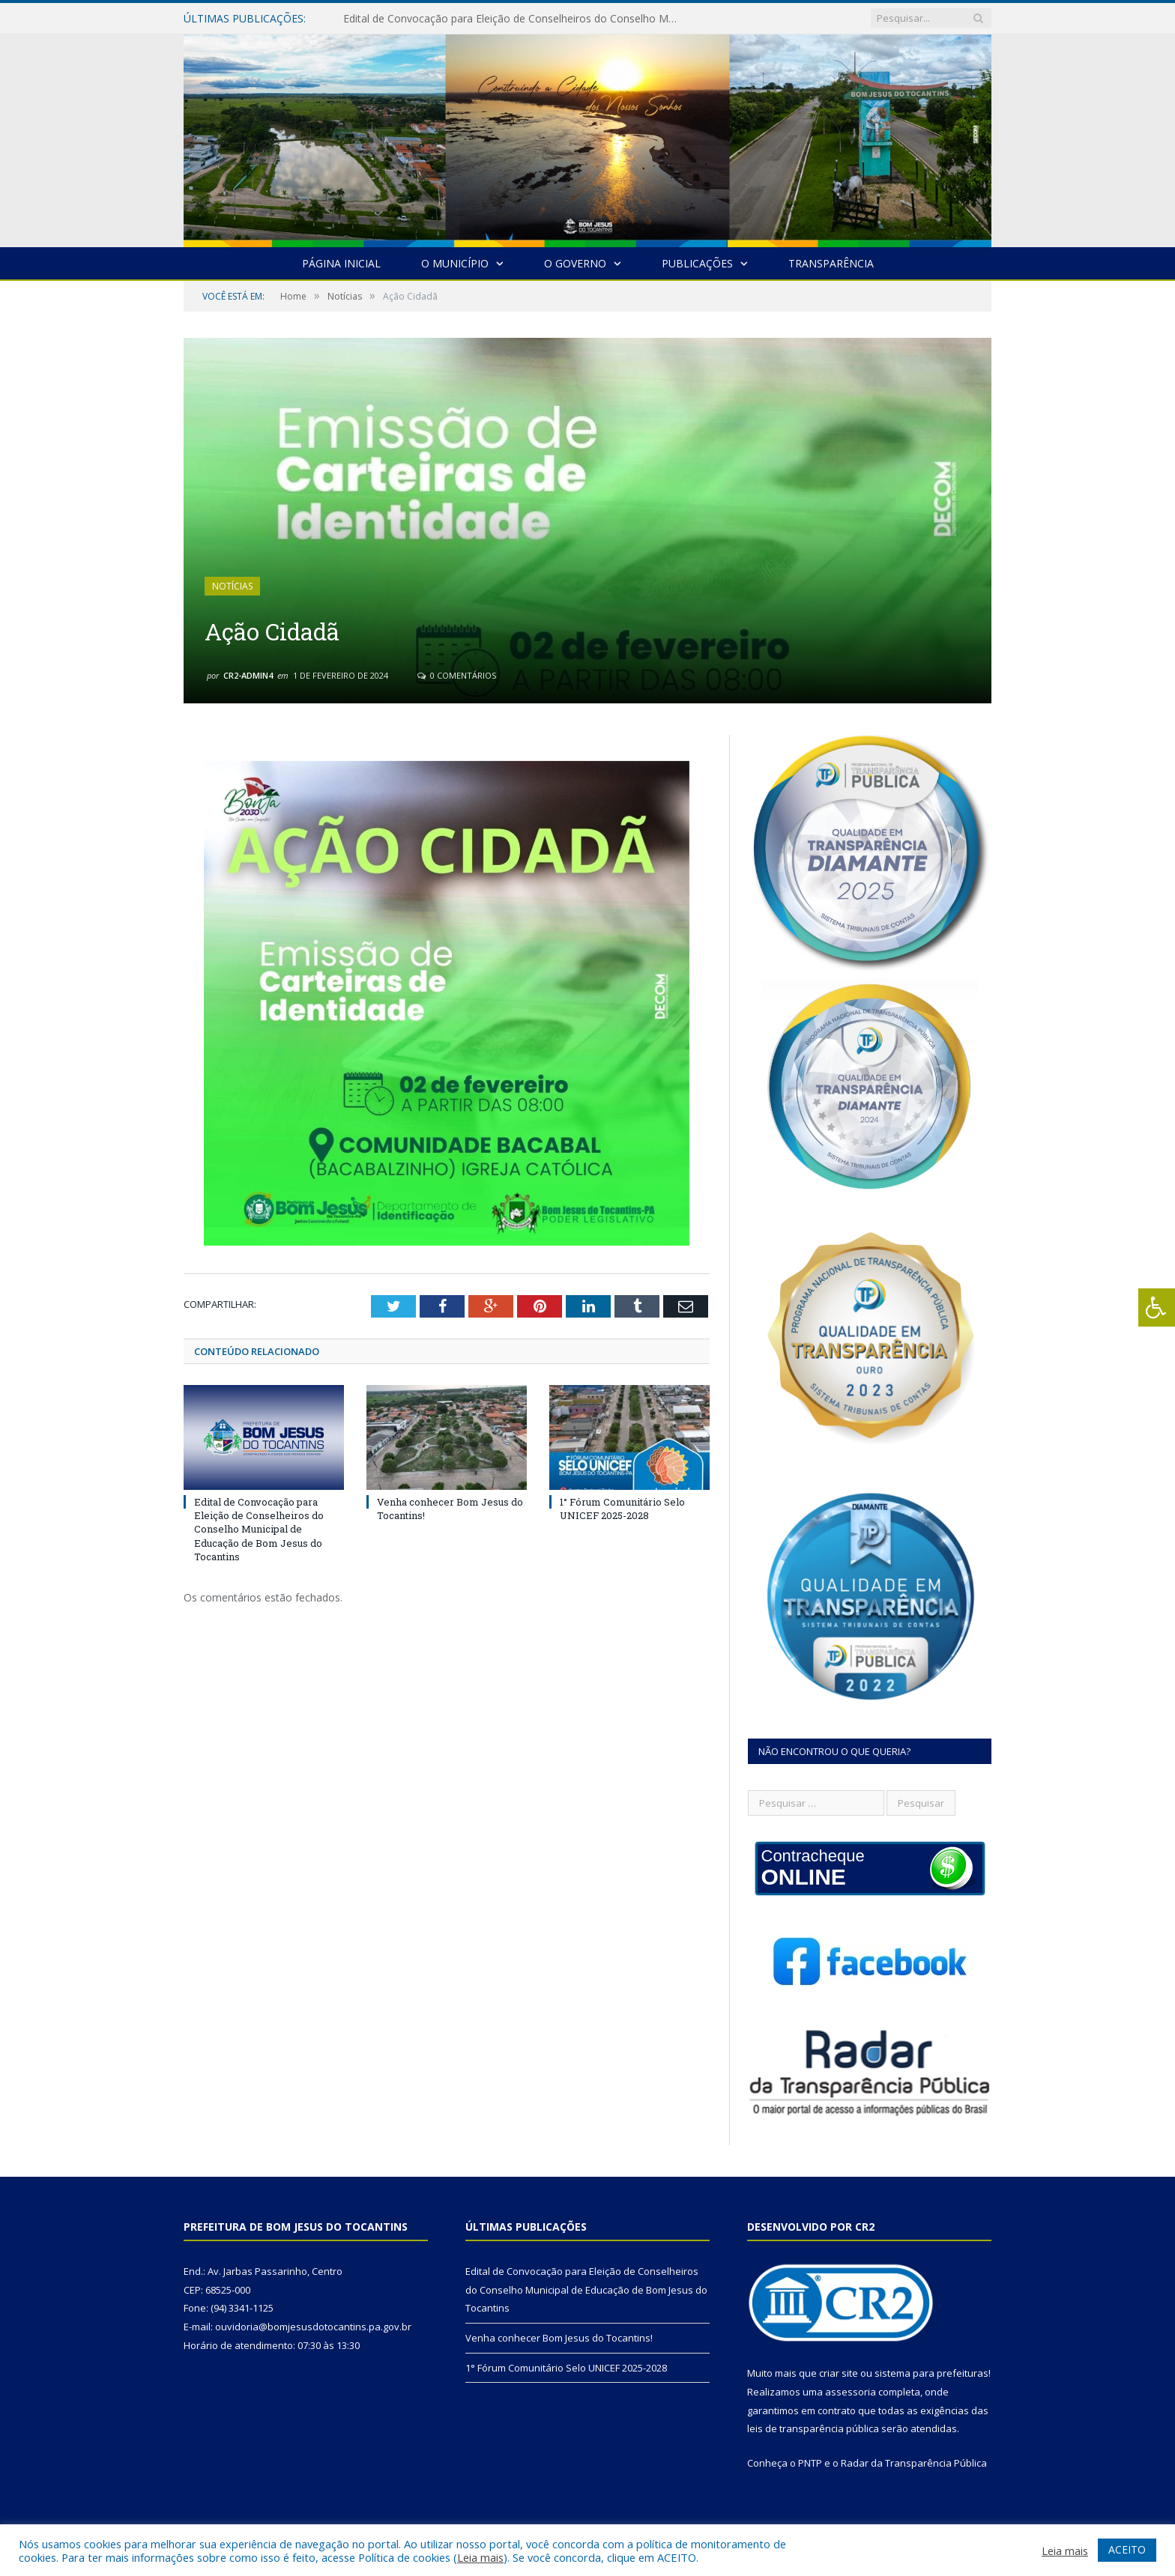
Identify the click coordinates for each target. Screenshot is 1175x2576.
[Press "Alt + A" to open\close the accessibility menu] (1156, 1307)
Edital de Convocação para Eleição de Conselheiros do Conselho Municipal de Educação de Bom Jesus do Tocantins (515, 18)
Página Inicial (341, 263)
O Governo (575, 263)
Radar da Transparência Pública (914, 2463)
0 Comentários (456, 675)
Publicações (697, 263)
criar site (838, 2373)
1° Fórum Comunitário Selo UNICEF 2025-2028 (622, 1508)
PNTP (810, 2463)
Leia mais (480, 2557)
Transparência (831, 263)
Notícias (232, 586)
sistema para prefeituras (931, 2373)
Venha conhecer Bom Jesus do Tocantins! (559, 2338)
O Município (455, 263)
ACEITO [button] (1127, 2549)
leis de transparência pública (813, 2428)
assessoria (850, 2391)
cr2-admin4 (248, 675)
